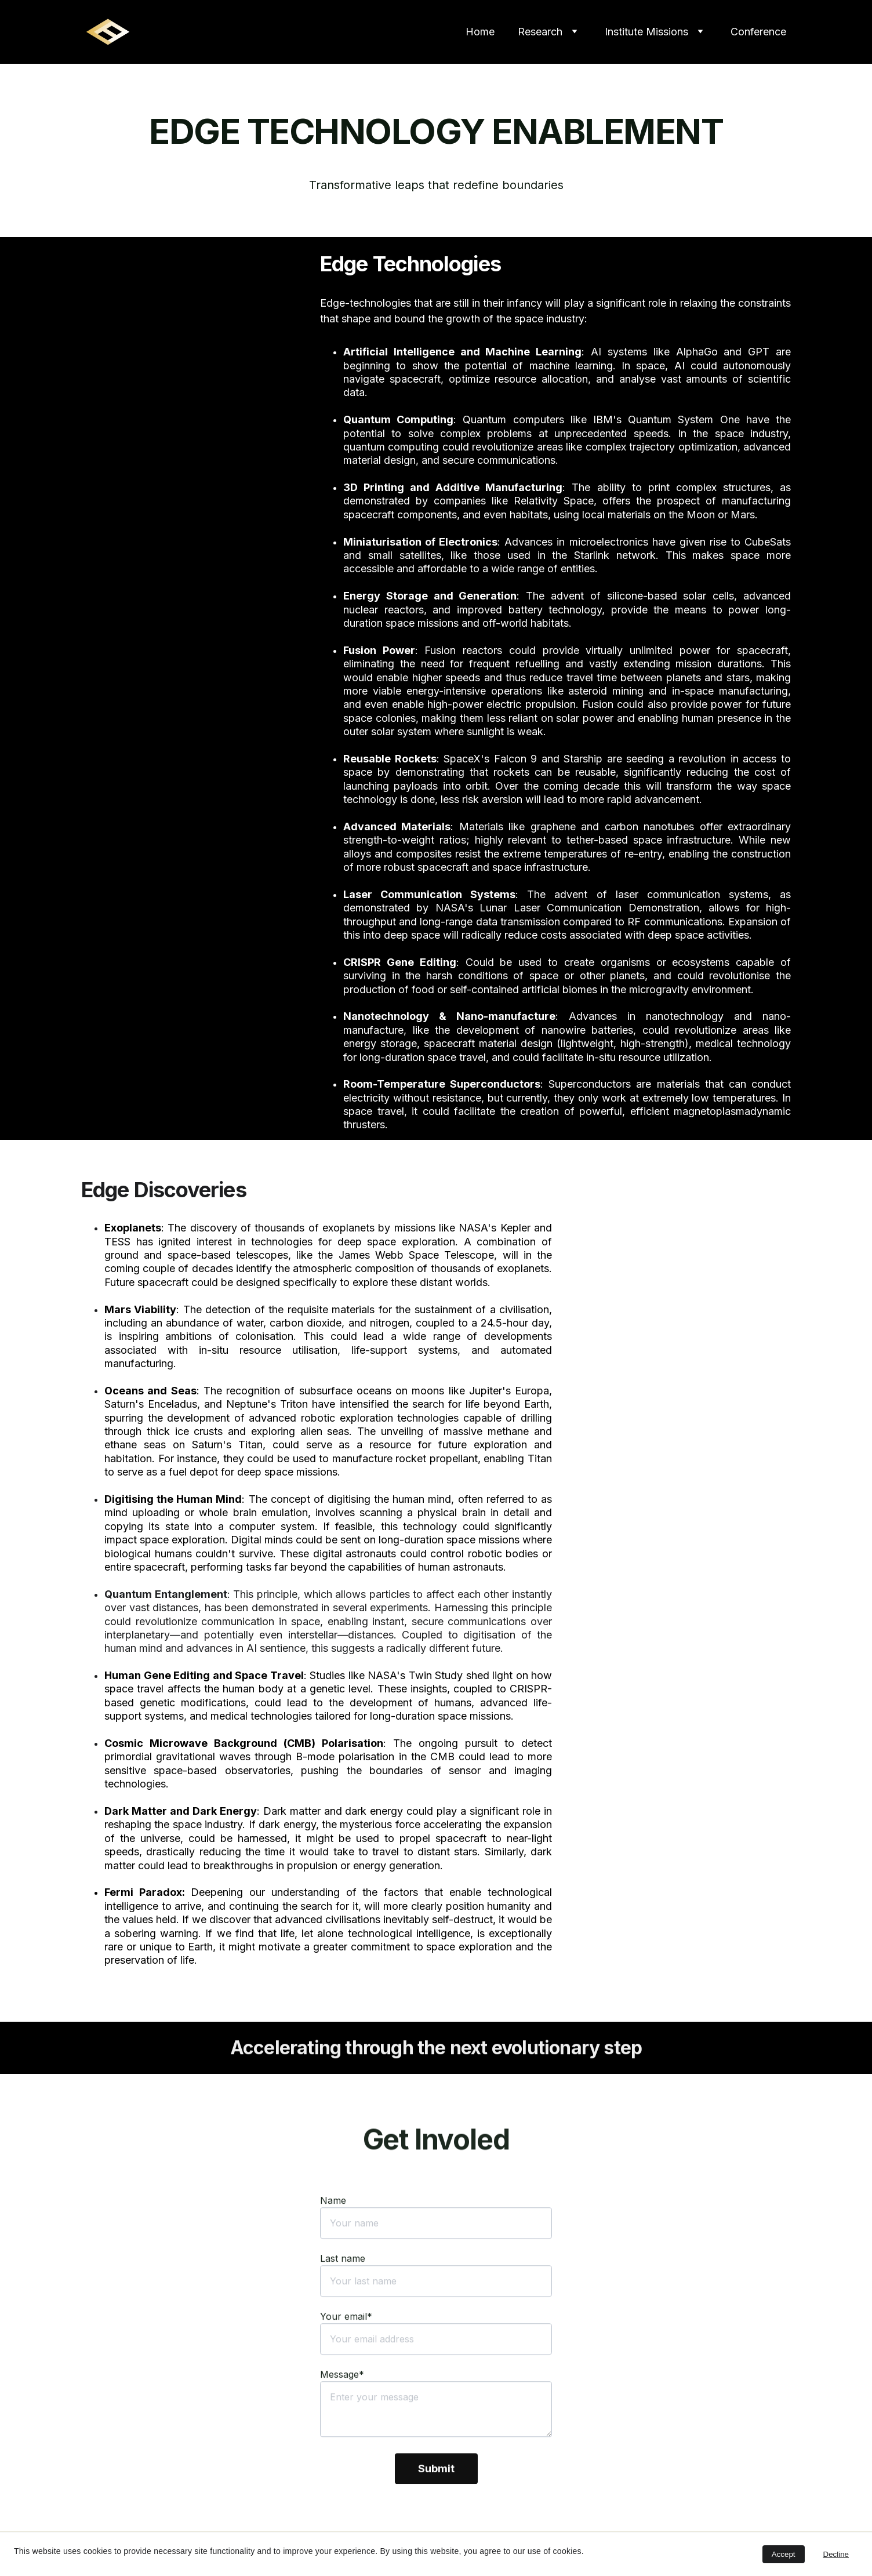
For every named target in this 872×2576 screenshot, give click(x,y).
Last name (342, 2298)
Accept (783, 2554)
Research (540, 32)
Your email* (346, 2356)
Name (333, 2240)
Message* (342, 2414)
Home (480, 32)
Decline (836, 2554)
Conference (758, 32)
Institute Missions (646, 32)
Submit (436, 2508)
